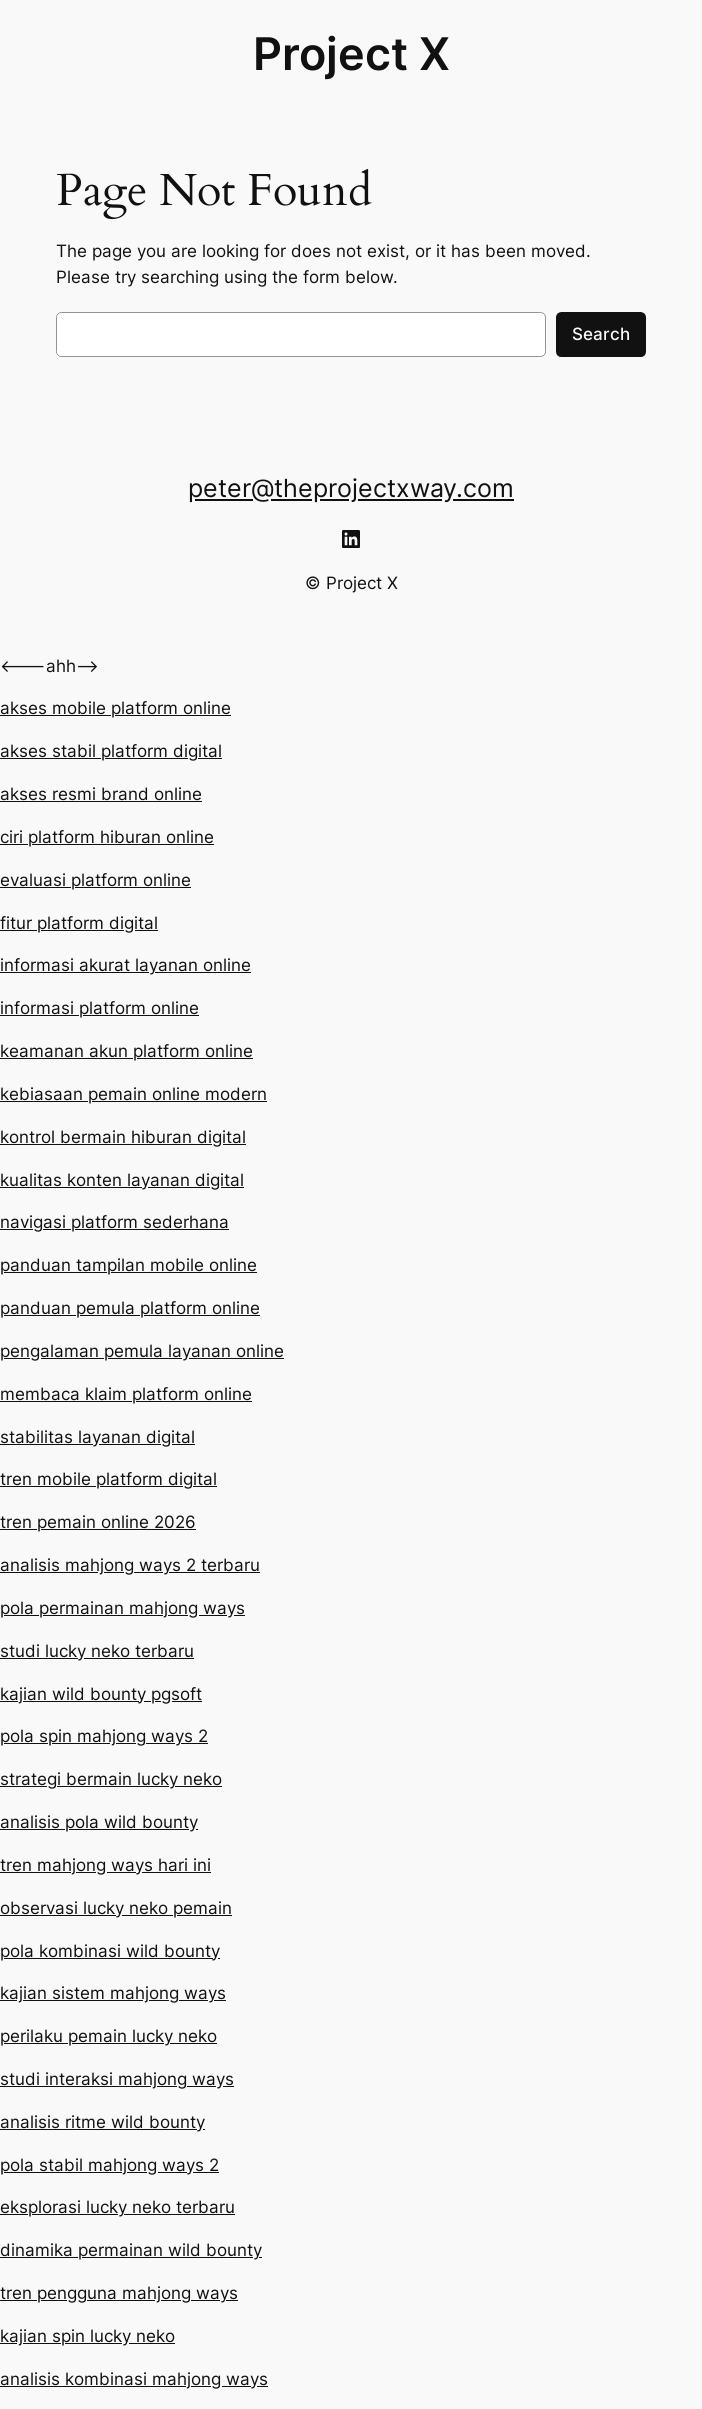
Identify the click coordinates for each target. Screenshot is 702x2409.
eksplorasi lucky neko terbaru (117, 2207)
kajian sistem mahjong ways (113, 1993)
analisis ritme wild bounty (102, 2122)
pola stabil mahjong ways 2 (109, 2165)
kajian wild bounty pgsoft (101, 1694)
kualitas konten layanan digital (122, 1180)
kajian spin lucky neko (87, 2336)
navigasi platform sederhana (114, 1222)
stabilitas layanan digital (97, 1437)
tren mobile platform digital (108, 1479)
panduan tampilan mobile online (128, 1265)
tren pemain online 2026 (98, 1522)
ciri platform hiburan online (107, 837)
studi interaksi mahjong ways (117, 2079)
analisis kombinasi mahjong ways (134, 2379)
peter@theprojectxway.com (351, 488)
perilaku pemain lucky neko (108, 2036)
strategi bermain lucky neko (111, 1779)
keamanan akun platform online (126, 1051)
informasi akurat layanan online (125, 965)
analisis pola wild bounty (99, 1822)
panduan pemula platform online (130, 1308)
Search (601, 334)
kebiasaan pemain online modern (133, 1094)
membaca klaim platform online (126, 1394)
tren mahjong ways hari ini (105, 1865)
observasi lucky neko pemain (116, 1908)
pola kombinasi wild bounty (110, 1951)
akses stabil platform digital (111, 751)
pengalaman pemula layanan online (142, 1351)
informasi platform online (99, 1008)
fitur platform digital (79, 923)
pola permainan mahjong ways (122, 1608)
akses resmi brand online (101, 794)
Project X (351, 54)
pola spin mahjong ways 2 (104, 1736)
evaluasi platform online (95, 880)
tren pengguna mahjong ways (119, 2293)
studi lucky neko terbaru (97, 1651)
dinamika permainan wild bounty (131, 2250)
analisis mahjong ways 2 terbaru (130, 1565)
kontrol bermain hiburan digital (123, 1137)
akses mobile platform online (115, 708)
